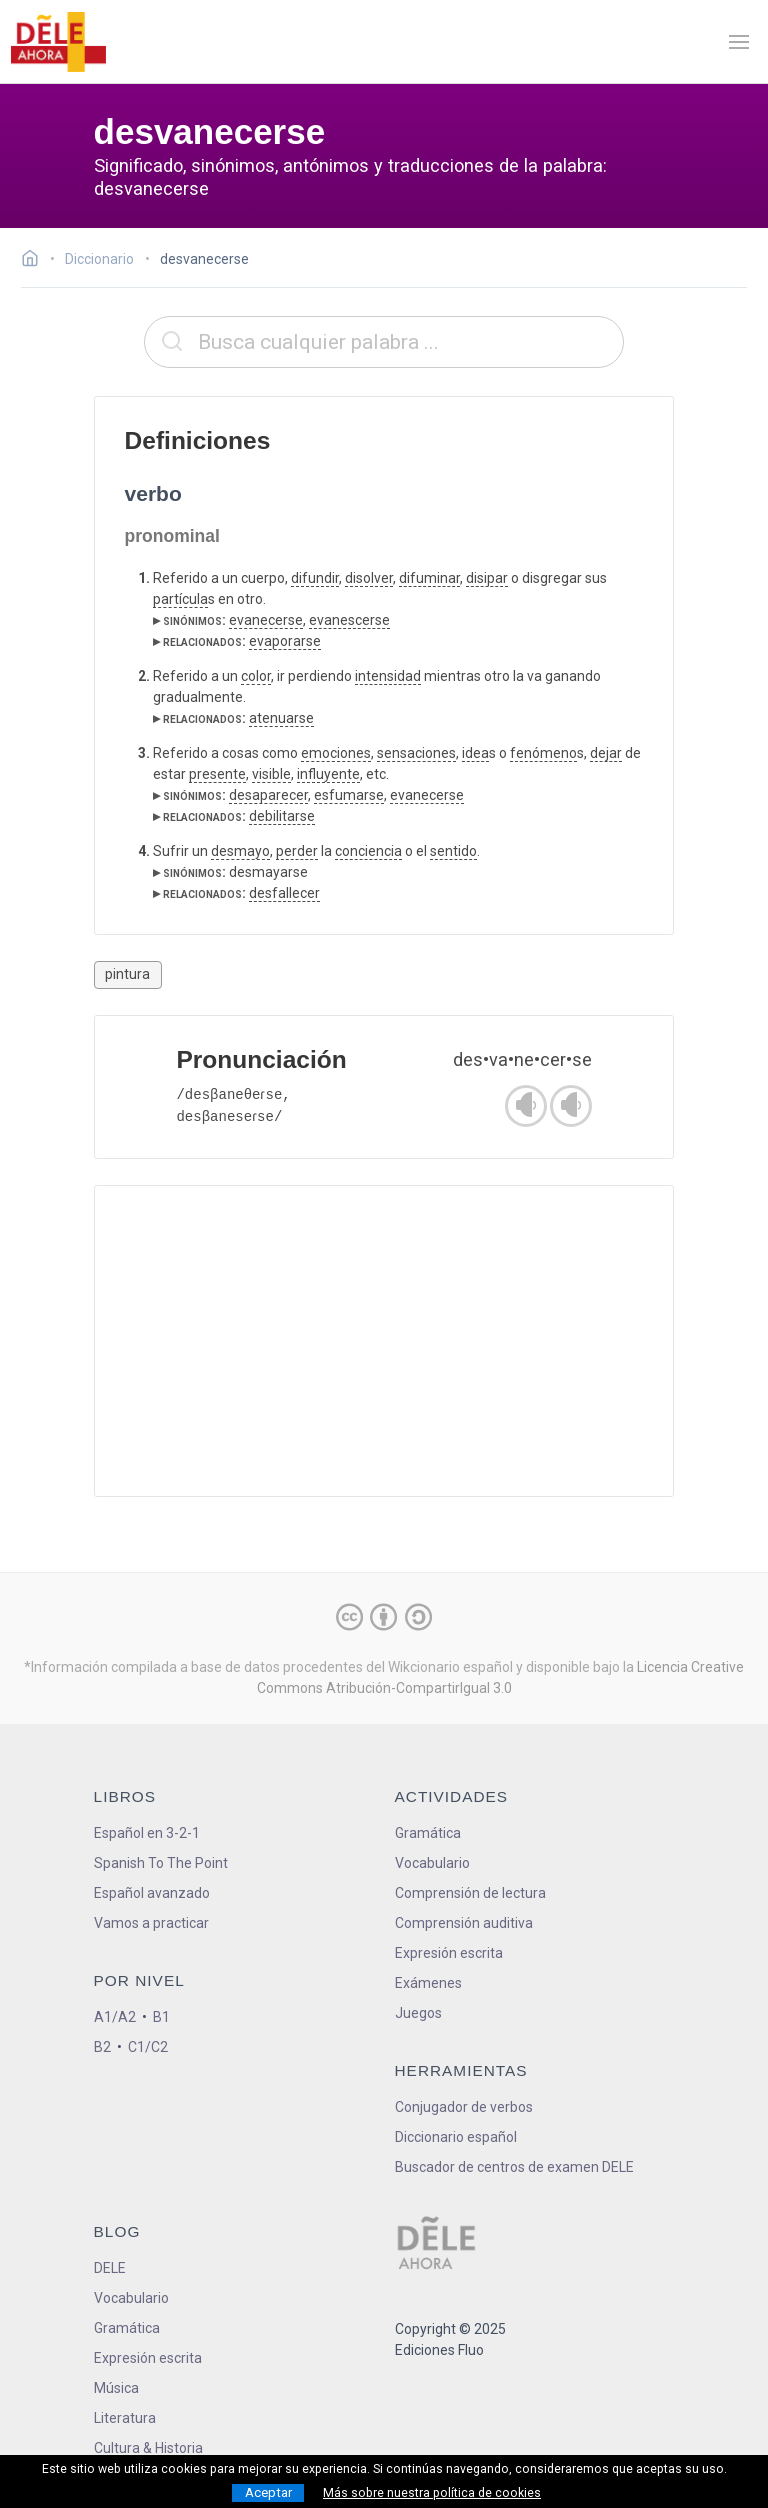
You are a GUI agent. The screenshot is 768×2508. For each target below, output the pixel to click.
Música (116, 2388)
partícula (180, 599)
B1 (161, 2017)
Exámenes (428, 1983)
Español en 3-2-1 (147, 1833)
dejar (606, 753)
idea (475, 753)
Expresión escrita (449, 1953)
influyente (328, 774)
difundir (315, 578)
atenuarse (281, 718)
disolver (369, 578)
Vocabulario (432, 1863)
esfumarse (349, 795)
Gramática (428, 1833)
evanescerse (349, 620)
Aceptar (268, 2492)
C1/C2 (148, 2047)
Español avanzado (152, 1893)
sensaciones (416, 753)
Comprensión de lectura (470, 1893)
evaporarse (285, 641)
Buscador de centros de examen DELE (514, 2167)
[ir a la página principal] (58, 42)
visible (271, 774)
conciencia (368, 851)
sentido (453, 851)
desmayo (240, 851)
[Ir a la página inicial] (35, 261)
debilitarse (282, 816)
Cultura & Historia (148, 2448)
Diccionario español (456, 2137)
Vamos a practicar (151, 1923)
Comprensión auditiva (464, 1923)
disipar (487, 578)
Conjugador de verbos (464, 2107)
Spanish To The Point (161, 1863)
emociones (336, 753)
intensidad (388, 676)
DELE (110, 2268)
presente (217, 774)
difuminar (429, 578)
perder (297, 851)
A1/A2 (115, 2017)
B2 (102, 2047)
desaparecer (268, 795)
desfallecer (284, 893)
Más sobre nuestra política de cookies (432, 2493)
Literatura (125, 2418)
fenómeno (543, 753)
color (256, 676)
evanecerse (266, 620)
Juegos (418, 2013)
